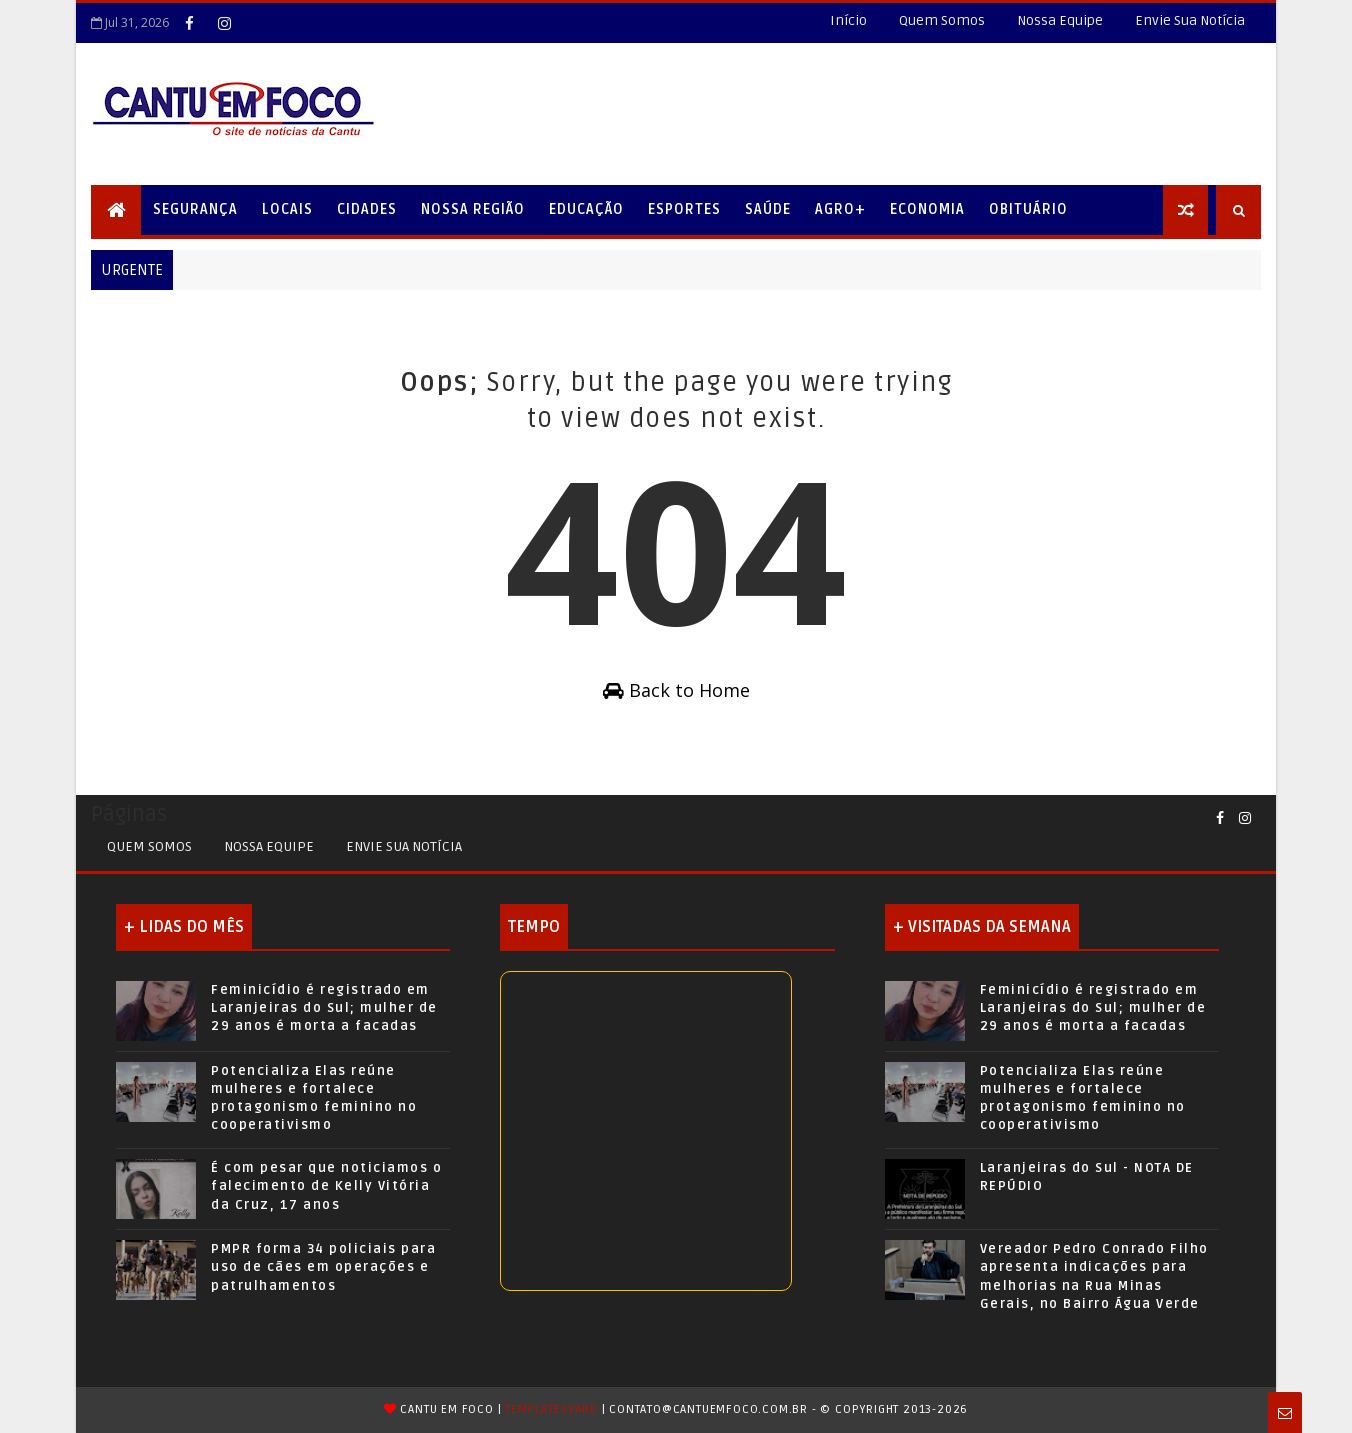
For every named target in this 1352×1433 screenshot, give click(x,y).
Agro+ (840, 209)
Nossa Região (473, 209)
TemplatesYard (551, 1409)
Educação (586, 209)
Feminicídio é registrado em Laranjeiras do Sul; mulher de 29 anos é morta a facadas (324, 1008)
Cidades (367, 209)
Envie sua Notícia (404, 846)
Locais (287, 209)
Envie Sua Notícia (1190, 20)
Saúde (768, 209)
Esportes (684, 209)
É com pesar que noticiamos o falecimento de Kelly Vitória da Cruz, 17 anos (326, 1186)
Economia (927, 209)
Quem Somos (942, 20)
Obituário (1028, 209)
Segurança (195, 209)
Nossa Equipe (1060, 20)
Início (848, 20)
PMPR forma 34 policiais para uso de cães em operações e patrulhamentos (323, 1267)
